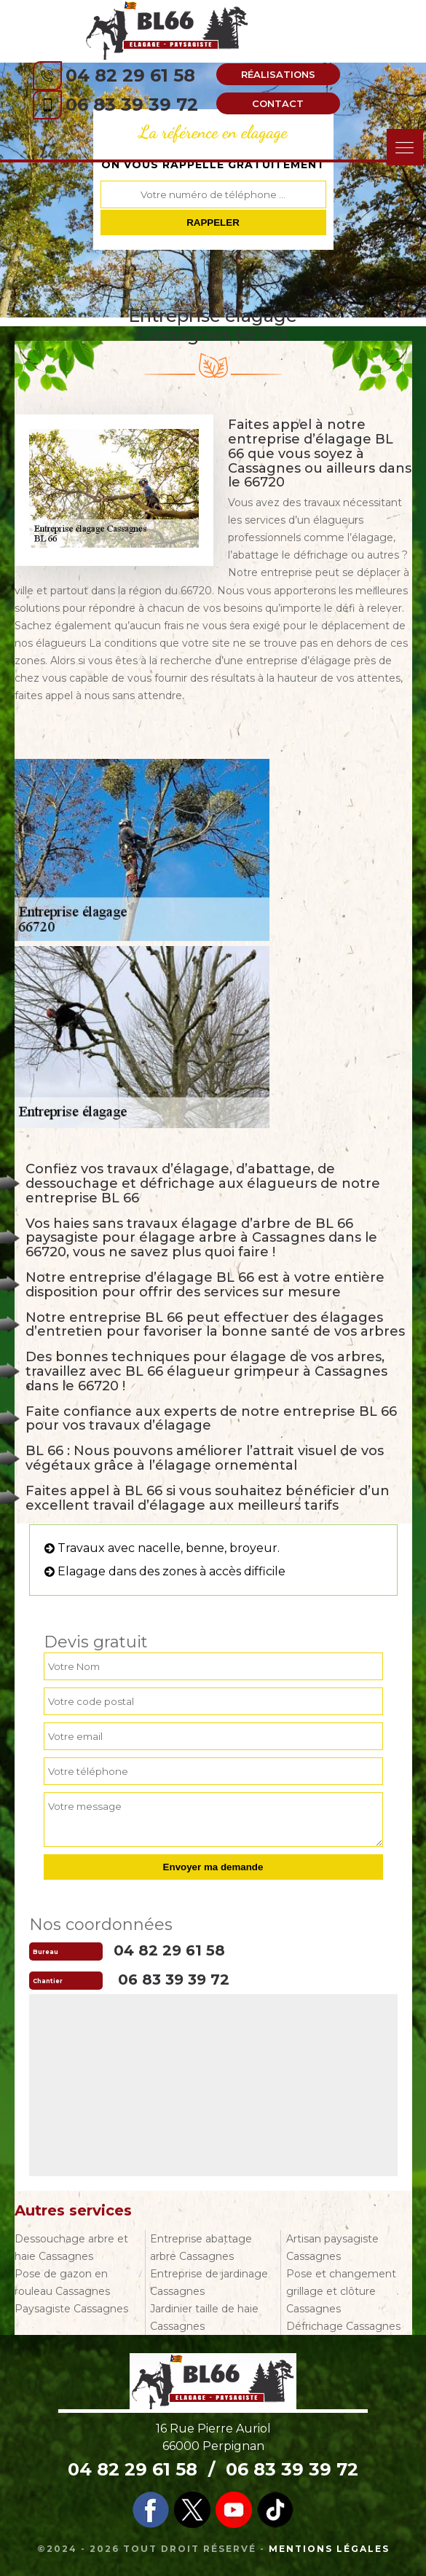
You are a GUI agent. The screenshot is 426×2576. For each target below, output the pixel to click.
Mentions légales (329, 2548)
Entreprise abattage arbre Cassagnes (201, 2247)
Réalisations (278, 74)
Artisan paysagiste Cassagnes (332, 2247)
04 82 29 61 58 (130, 75)
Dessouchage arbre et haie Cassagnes (71, 2247)
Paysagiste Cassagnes (71, 2308)
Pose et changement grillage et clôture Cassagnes (341, 2291)
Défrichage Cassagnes (343, 2326)
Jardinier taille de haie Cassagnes (204, 2317)
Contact (278, 103)
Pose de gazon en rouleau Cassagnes (62, 2282)
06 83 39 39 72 (132, 104)
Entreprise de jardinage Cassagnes (209, 2282)
